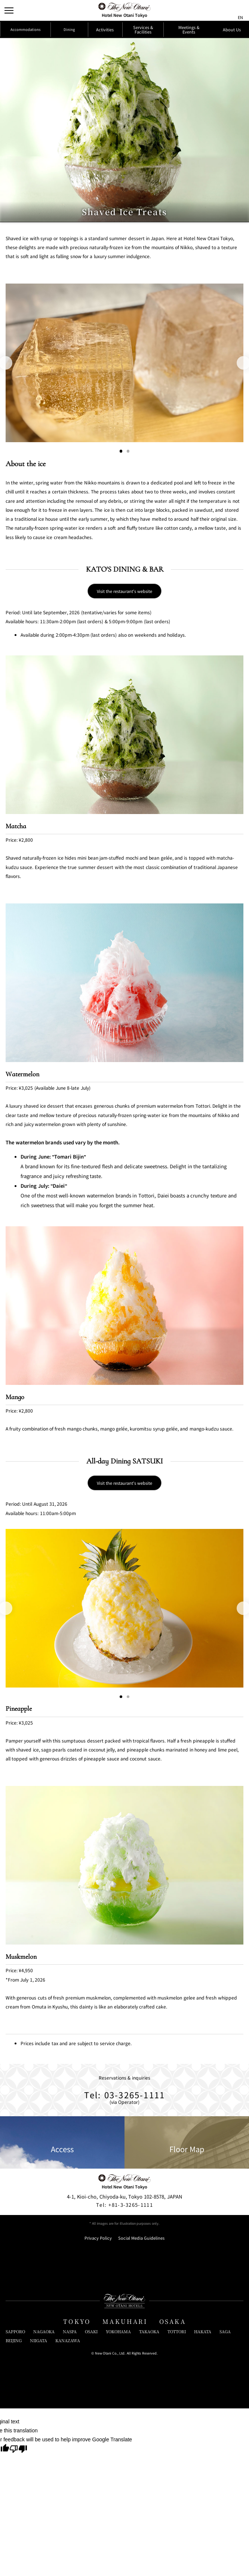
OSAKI (91, 2495)
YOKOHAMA (118, 2495)
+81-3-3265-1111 (124, 2368)
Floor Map (187, 2305)
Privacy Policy (98, 2401)
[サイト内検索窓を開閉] (225, 10)
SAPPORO (15, 2495)
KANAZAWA (67, 2504)
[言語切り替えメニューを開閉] (239, 10)
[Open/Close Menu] (10, 10)
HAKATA (202, 2495)
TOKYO (76, 2484)
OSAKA (172, 2484)
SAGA (225, 2495)
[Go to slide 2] (129, 476)
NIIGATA (38, 2504)
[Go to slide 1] (120, 476)
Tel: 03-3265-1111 (124, 2253)
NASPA (70, 2495)
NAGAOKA (44, 2495)
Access (62, 2305)
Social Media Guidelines (141, 2401)
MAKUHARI (124, 2484)
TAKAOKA (149, 2495)
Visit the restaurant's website (125, 642)
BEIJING (14, 2504)
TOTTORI (176, 2495)
